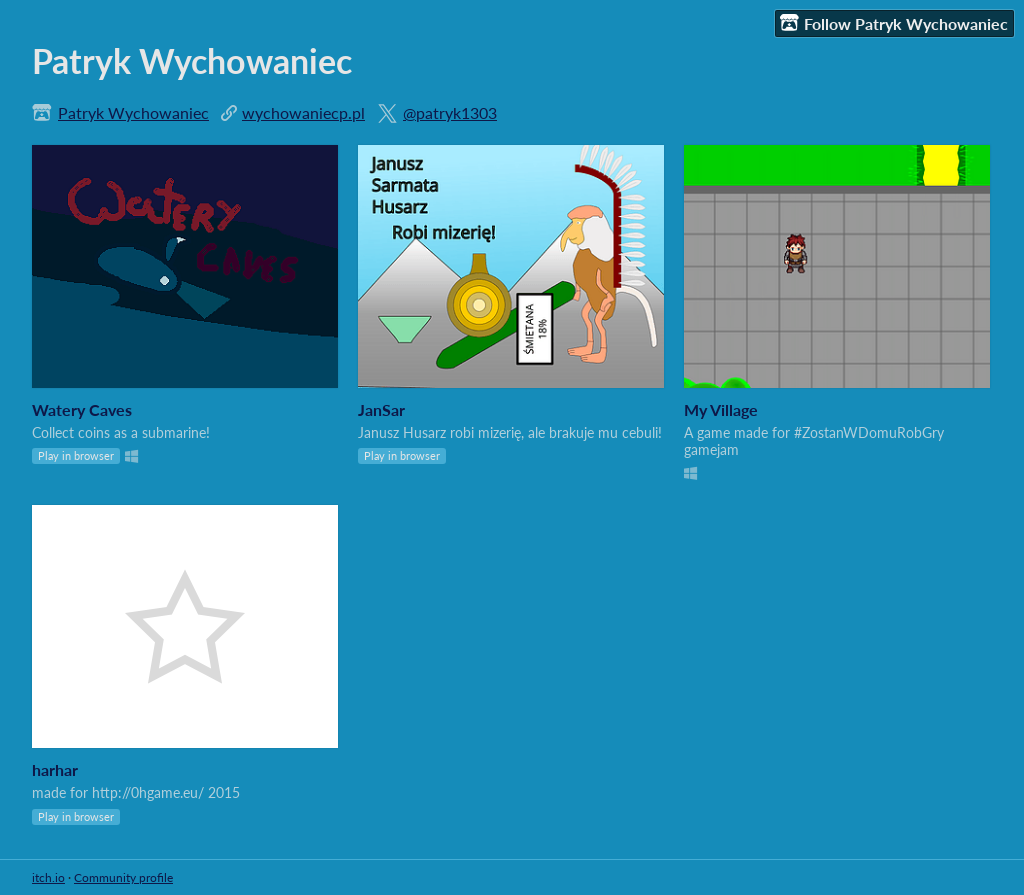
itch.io (48, 877)
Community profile (123, 877)
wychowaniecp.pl (303, 112)
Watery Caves (82, 409)
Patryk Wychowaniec (133, 112)
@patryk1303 (450, 112)
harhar (55, 769)
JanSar (381, 409)
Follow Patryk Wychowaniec (894, 23)
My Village (721, 409)
